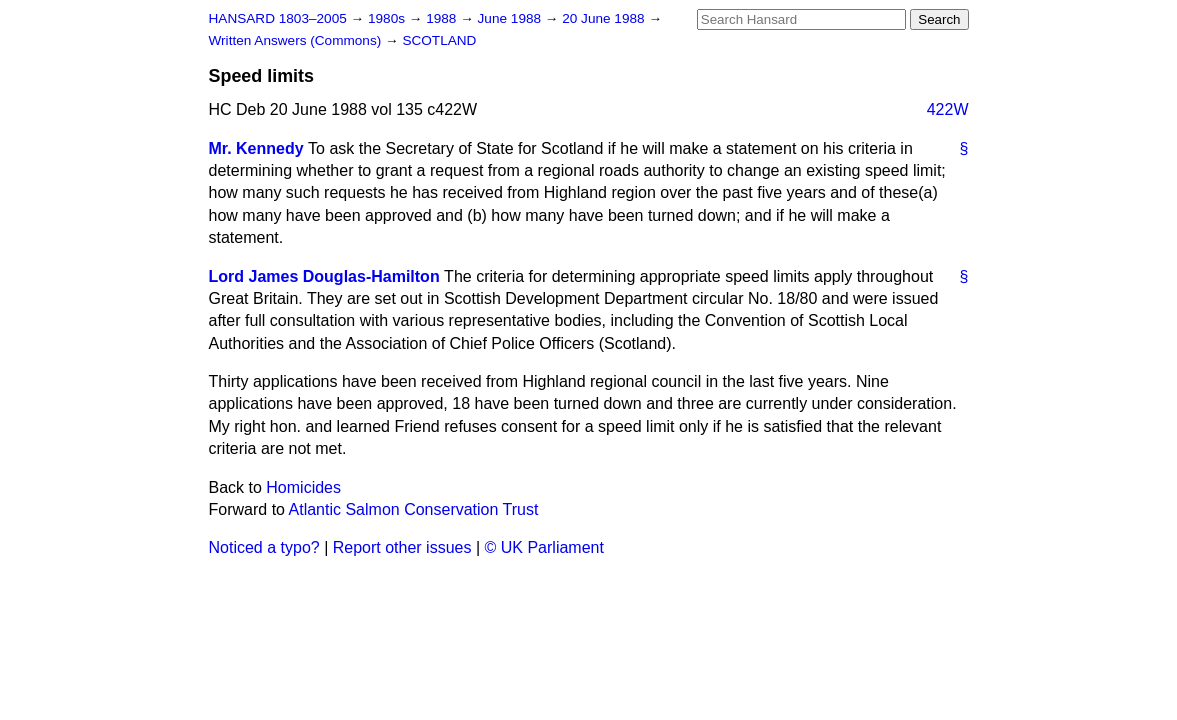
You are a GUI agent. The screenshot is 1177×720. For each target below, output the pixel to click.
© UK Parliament (544, 547)
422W (948, 109)
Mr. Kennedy (256, 148)
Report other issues (402, 547)
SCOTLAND (439, 40)
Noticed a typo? (264, 547)
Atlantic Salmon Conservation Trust (414, 509)
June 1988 (511, 18)
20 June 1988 (605, 18)
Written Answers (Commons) (297, 40)
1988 (443, 18)
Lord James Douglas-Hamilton (324, 276)
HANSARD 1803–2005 (278, 18)
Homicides (303, 487)
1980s (388, 18)
